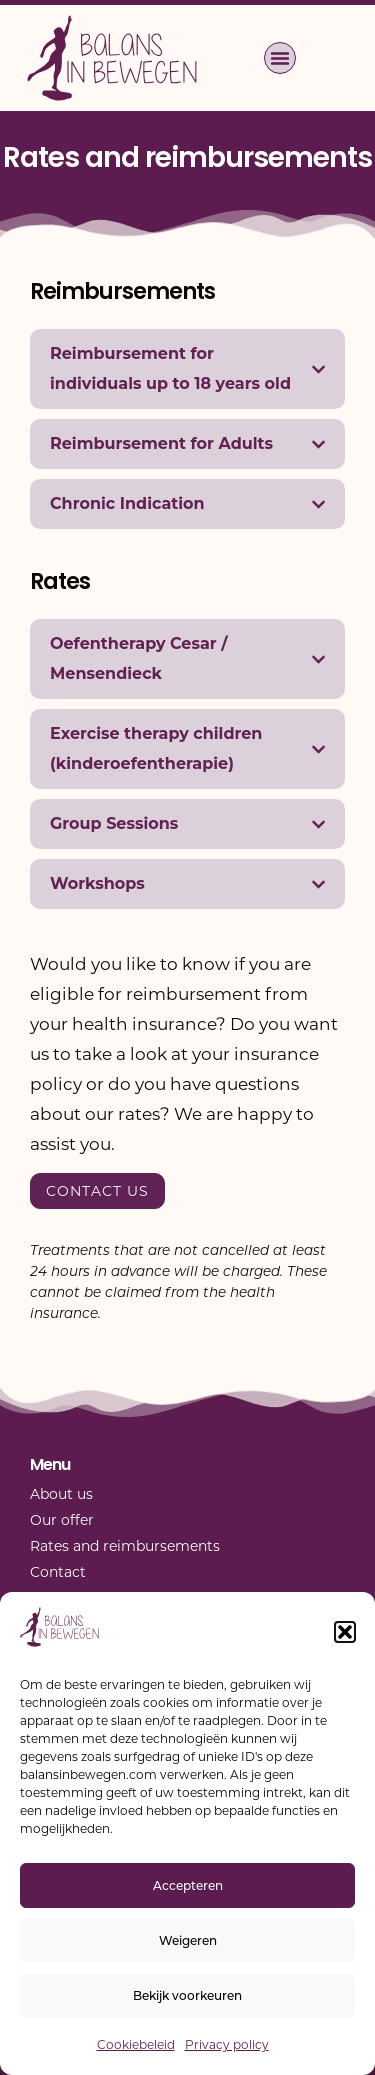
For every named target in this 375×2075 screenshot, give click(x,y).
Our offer (62, 1520)
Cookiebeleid (136, 2044)
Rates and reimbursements (125, 1546)
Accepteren (188, 1885)
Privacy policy (227, 2044)
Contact (58, 1572)
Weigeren (188, 1940)
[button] (345, 1632)
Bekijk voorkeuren (187, 1995)
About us (61, 1494)
